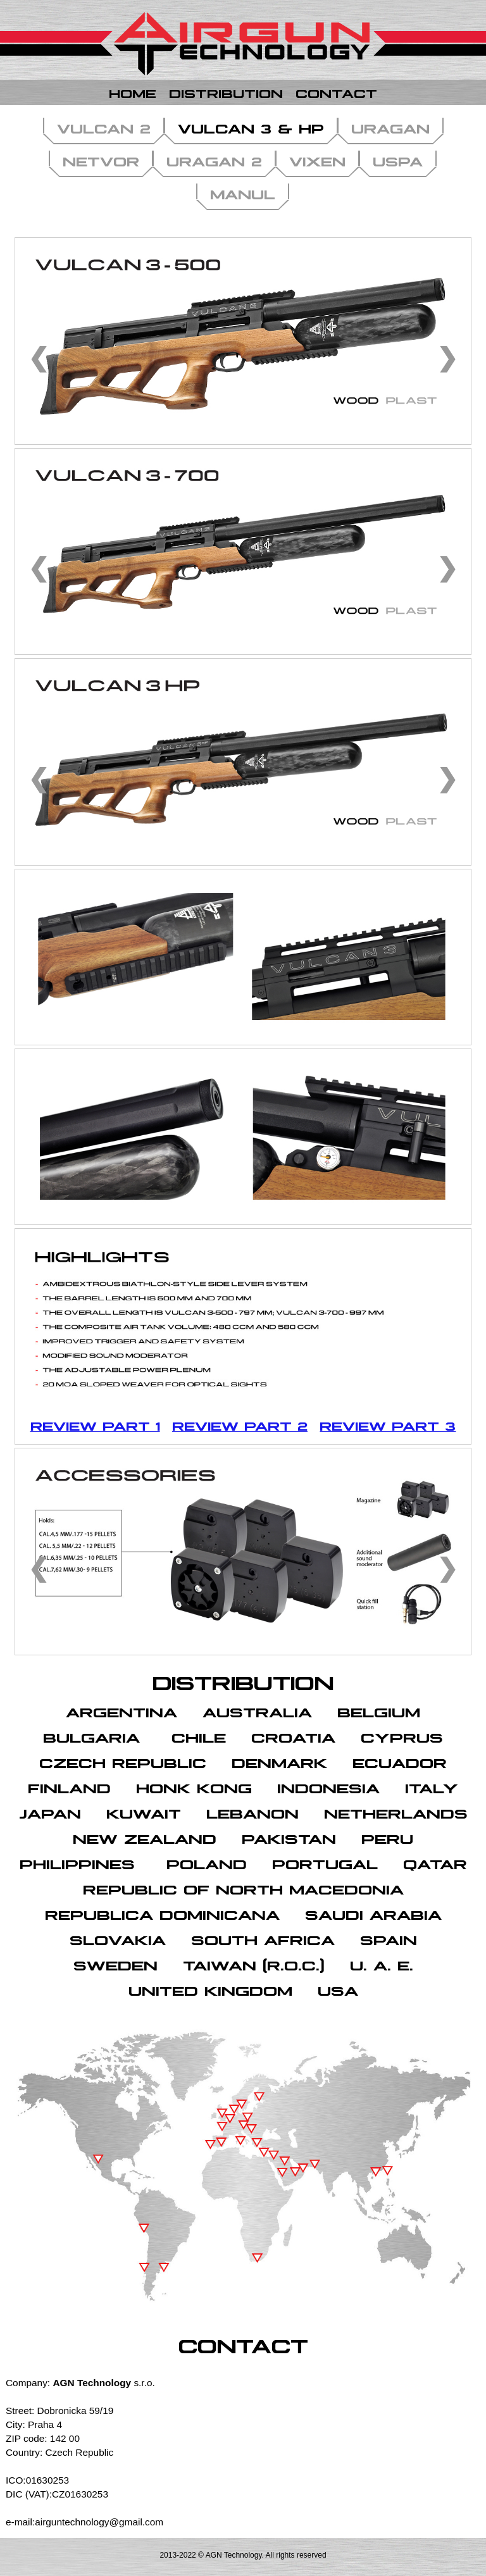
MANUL (242, 193)
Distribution (226, 92)
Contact (336, 92)
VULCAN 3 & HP (251, 127)
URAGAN (390, 127)
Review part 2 (240, 1425)
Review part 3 (388, 1425)
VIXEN (317, 160)
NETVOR (101, 160)
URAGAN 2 (214, 160)
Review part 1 (95, 1425)
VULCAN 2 (104, 127)
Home (132, 92)
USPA (398, 160)
